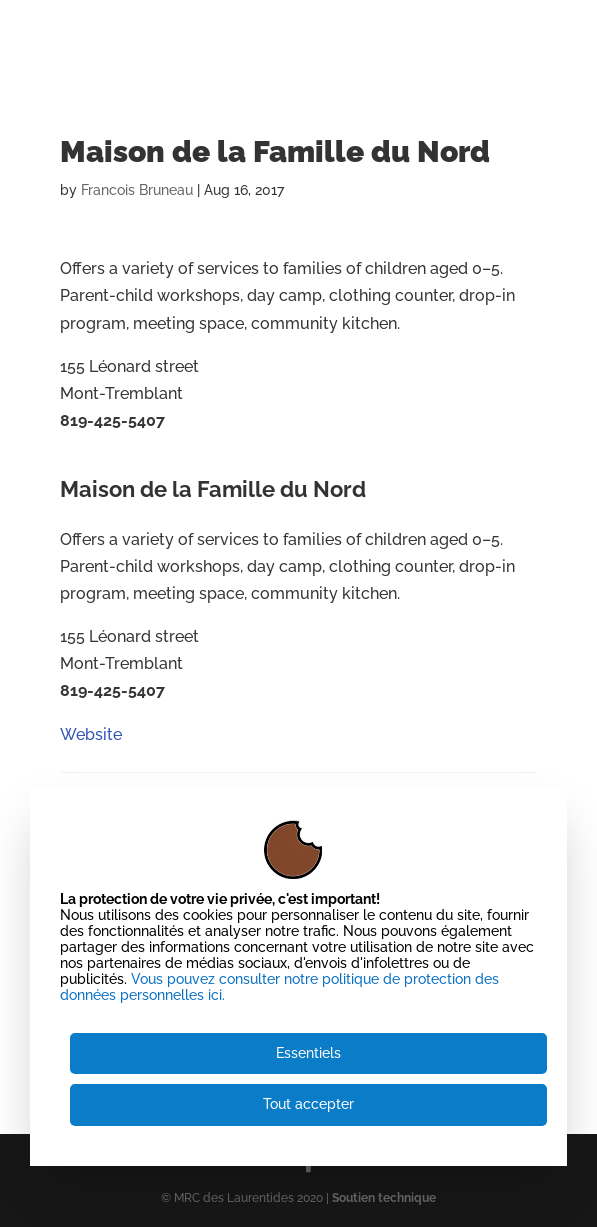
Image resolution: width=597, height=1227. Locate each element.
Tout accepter (308, 1104)
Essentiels (308, 1053)
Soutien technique (384, 1198)
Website (91, 463)
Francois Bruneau (137, 190)
